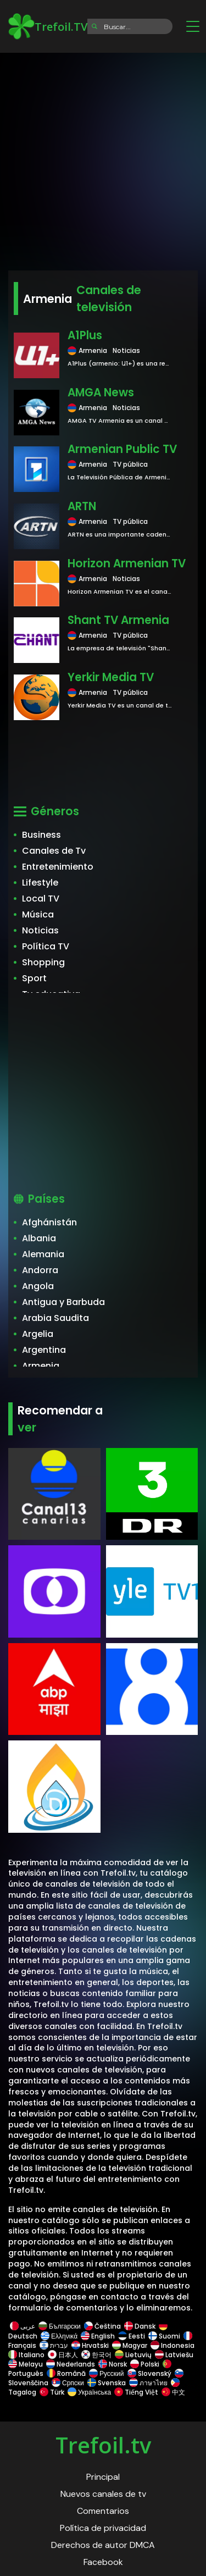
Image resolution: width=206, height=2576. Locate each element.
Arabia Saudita (55, 1318)
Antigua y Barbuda (63, 1302)
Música (38, 914)
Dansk (140, 2326)
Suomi (164, 2336)
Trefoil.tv (103, 2445)
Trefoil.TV (47, 26)
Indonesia (172, 2345)
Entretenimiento (57, 866)
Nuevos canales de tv (103, 2494)
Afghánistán (49, 1222)
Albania (39, 1238)
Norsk (113, 2364)
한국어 (96, 2354)
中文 (172, 2392)
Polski (145, 2364)
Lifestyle (40, 882)
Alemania (43, 1254)
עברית (54, 2345)
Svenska (106, 2382)
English (97, 2336)
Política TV (45, 946)
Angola (38, 1286)
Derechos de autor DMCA (103, 2545)
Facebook (103, 2562)
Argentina (44, 1350)
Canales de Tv (54, 850)
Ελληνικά (59, 2336)
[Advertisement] (103, 158)
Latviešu (174, 2354)
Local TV (40, 898)
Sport (34, 978)
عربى (22, 2326)
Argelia (37, 1334)
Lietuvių (133, 2354)
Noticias (40, 930)
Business (41, 834)
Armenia (40, 1365)
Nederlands (70, 2364)
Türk (52, 2392)
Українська (89, 2392)
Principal (103, 2477)
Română (66, 2373)
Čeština (102, 2326)
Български (59, 2326)
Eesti (131, 2336)
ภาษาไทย (148, 2382)
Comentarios (103, 2511)
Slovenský (149, 2373)
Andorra (40, 1270)
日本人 (63, 2354)
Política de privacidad (103, 2528)
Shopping (43, 962)
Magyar (129, 2345)
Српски (68, 2382)
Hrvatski (90, 2345)
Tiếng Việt (136, 2392)
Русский (106, 2373)
